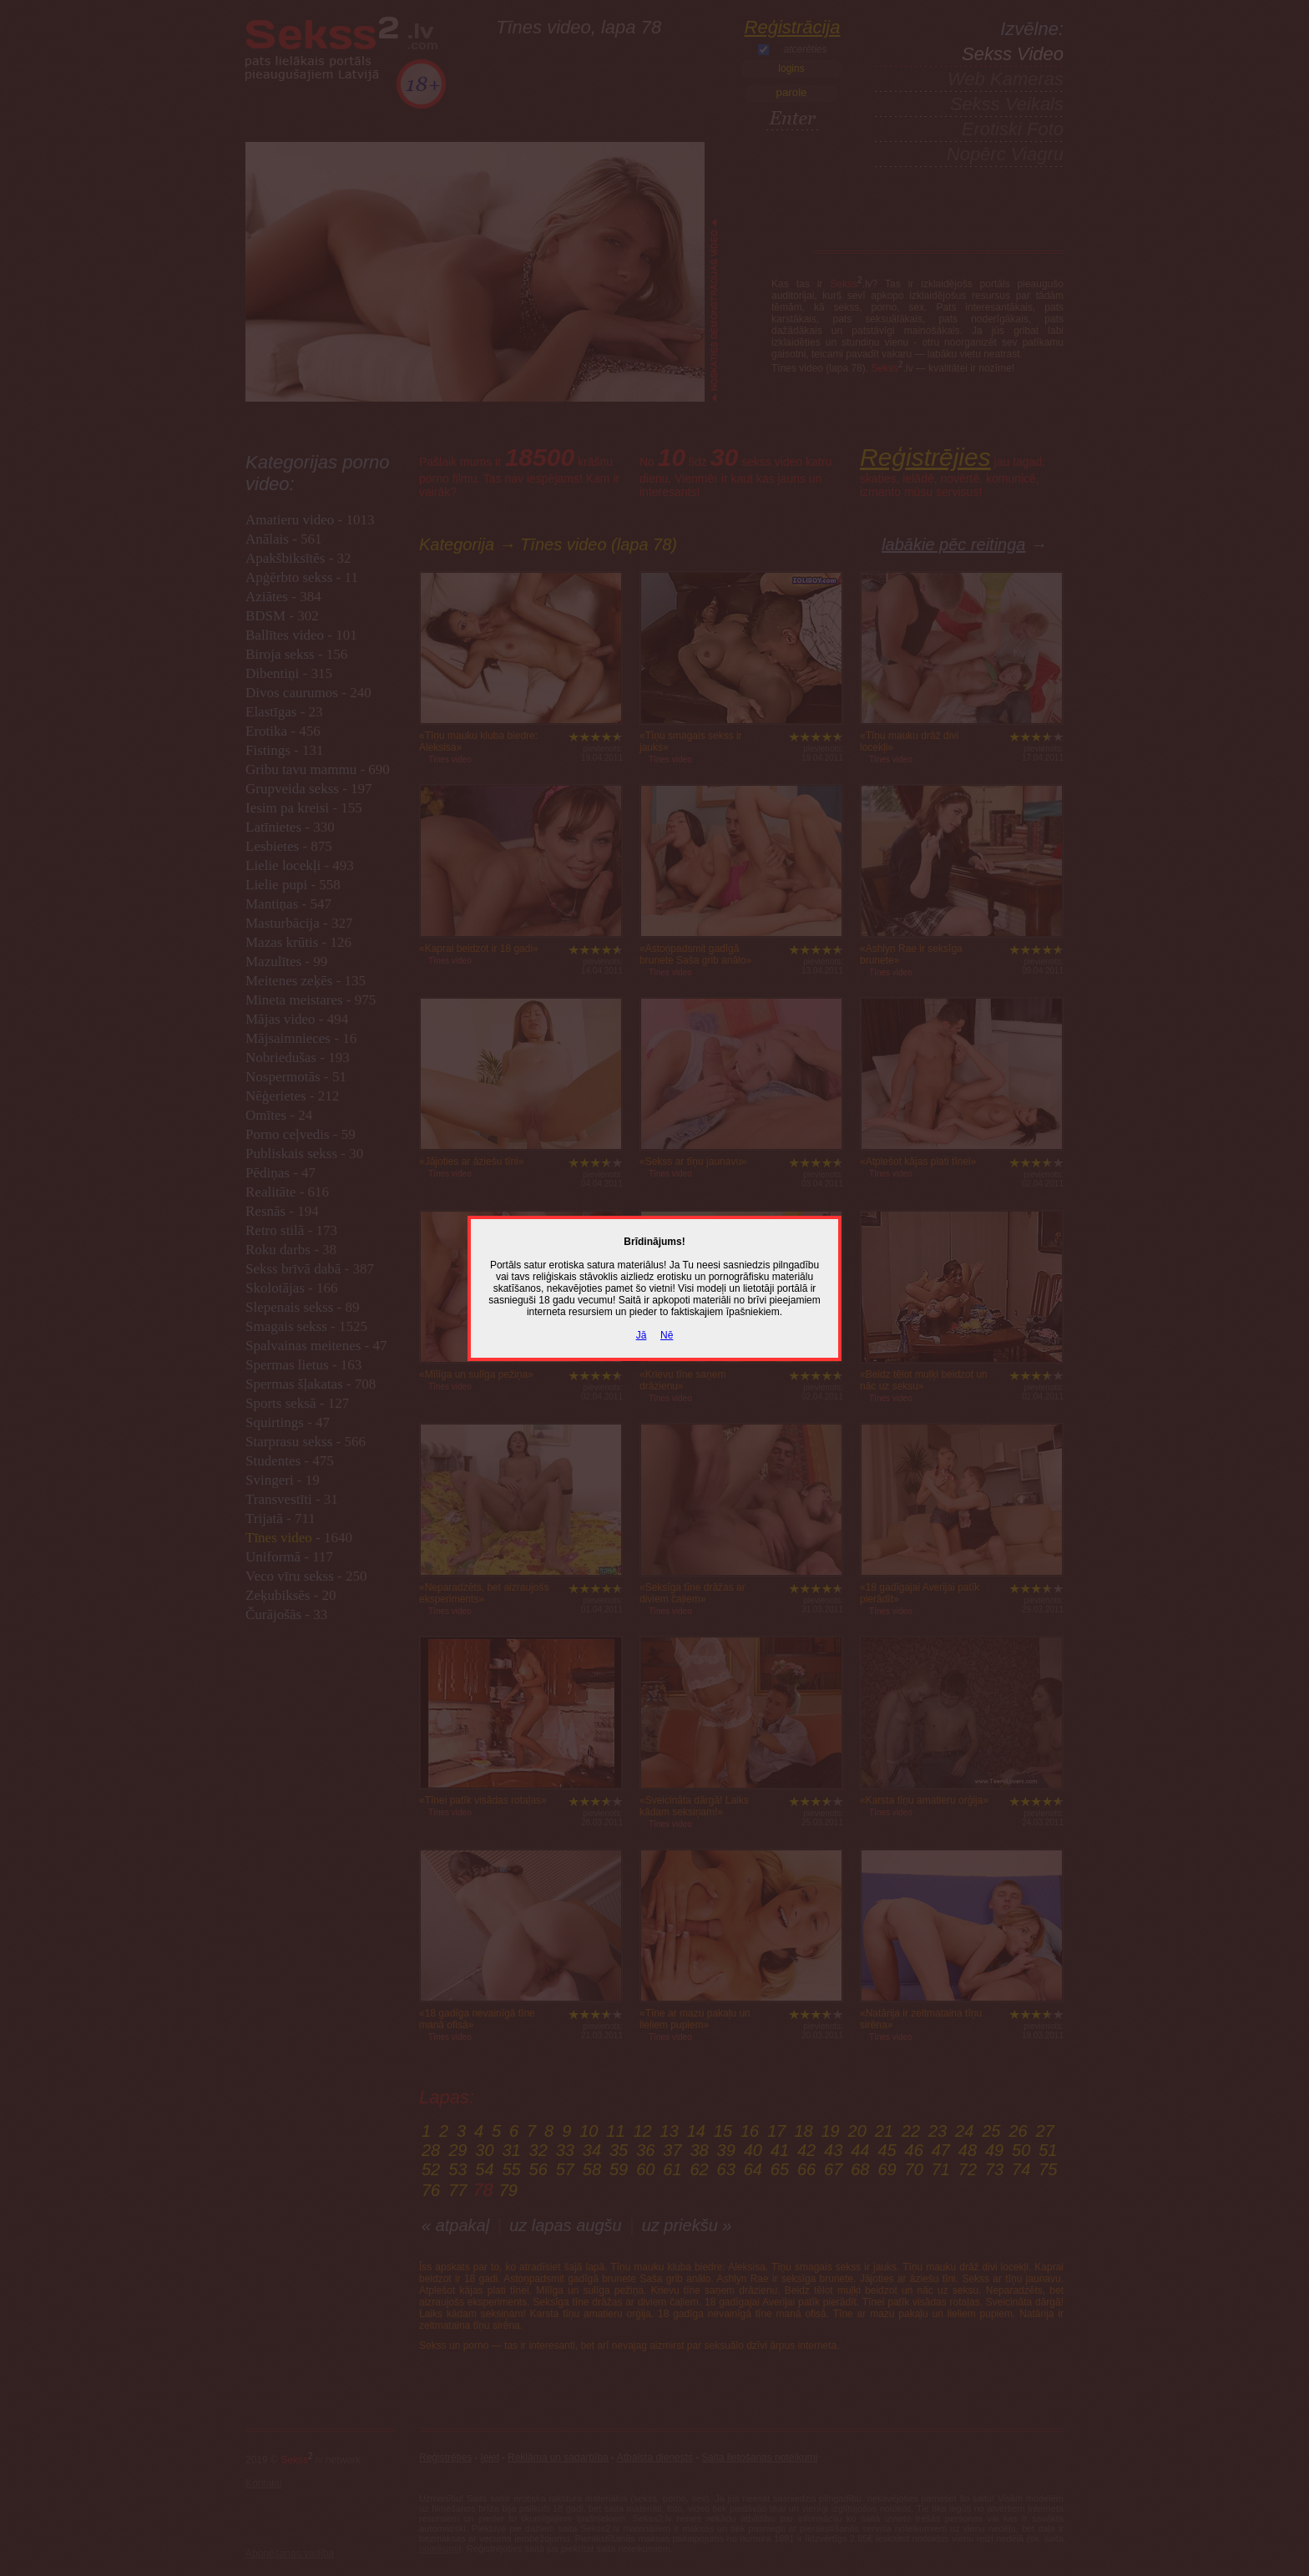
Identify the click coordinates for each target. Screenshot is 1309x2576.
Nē (666, 1335)
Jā (641, 1335)
